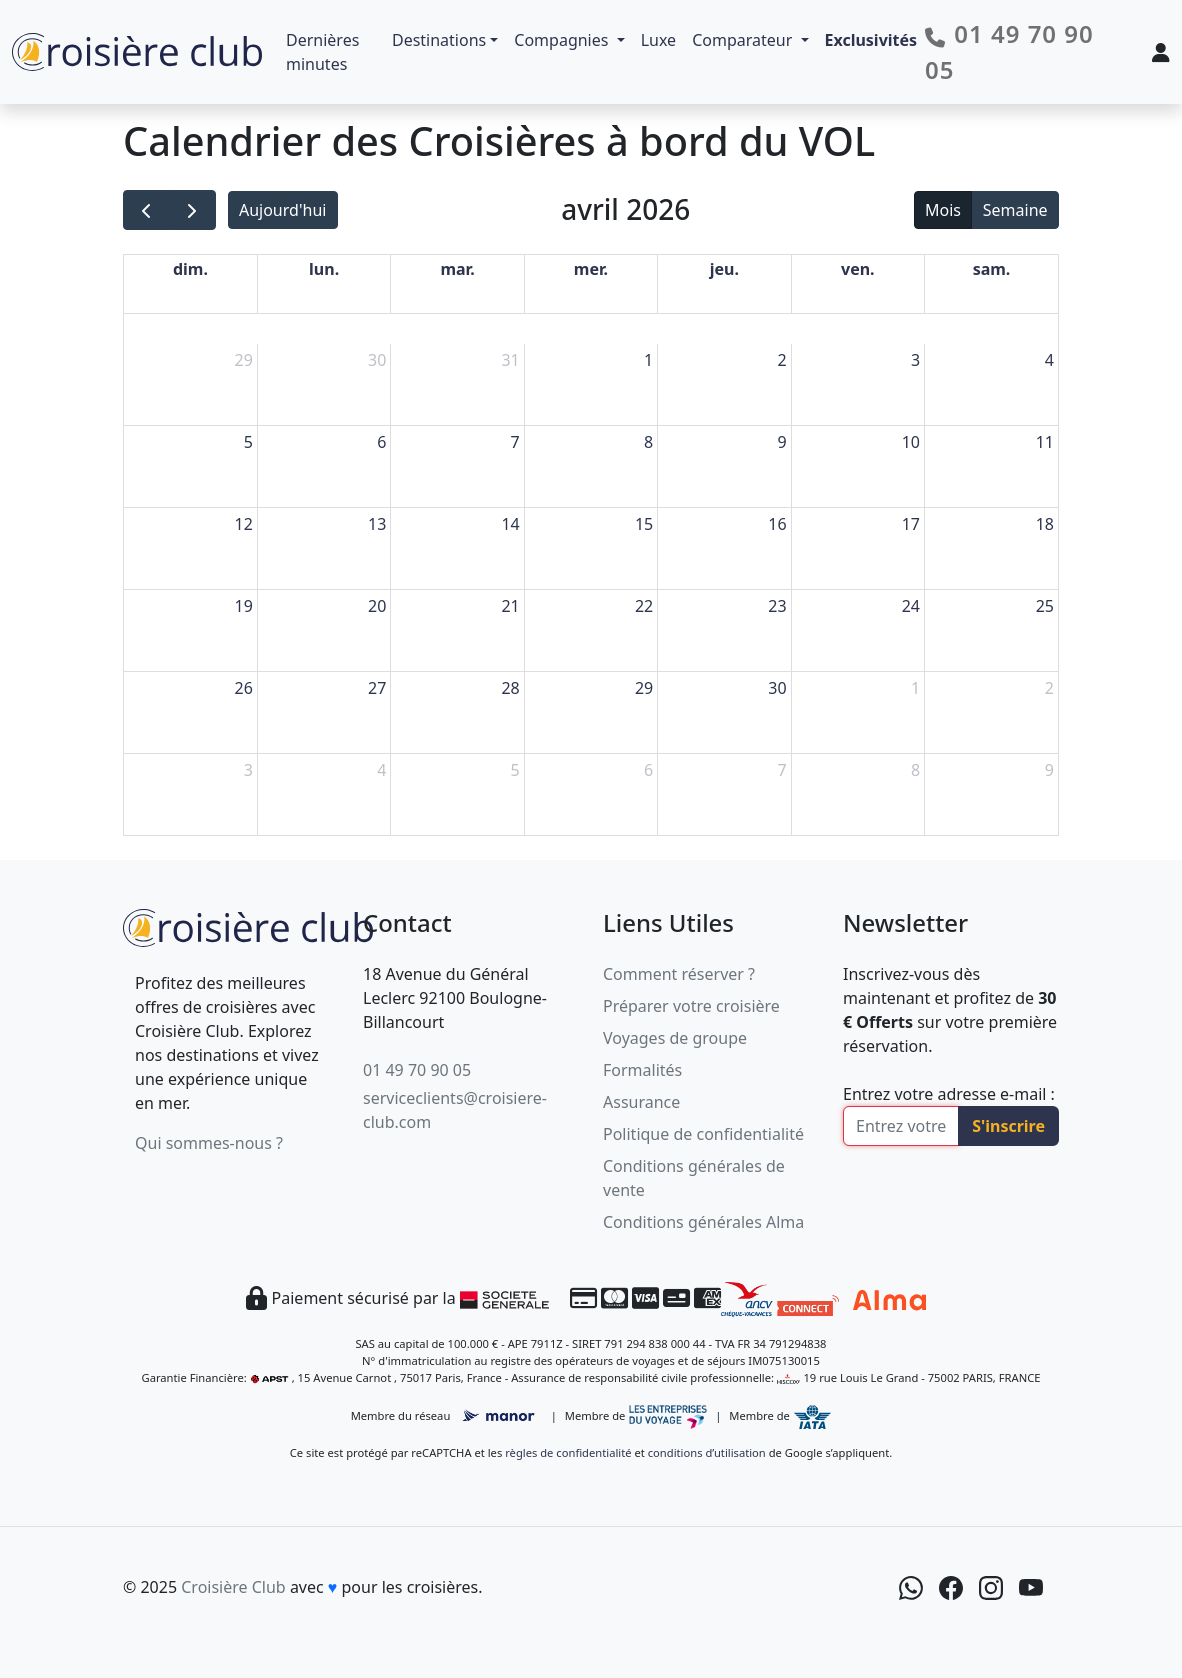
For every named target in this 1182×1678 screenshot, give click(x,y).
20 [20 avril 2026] (377, 606)
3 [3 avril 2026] (915, 360)
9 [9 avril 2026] (781, 442)
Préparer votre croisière (691, 1006)
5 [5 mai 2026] (515, 770)
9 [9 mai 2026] (1049, 770)
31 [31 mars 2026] (510, 360)
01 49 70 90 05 (417, 1070)
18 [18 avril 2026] (1045, 524)
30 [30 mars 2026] (377, 360)
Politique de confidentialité (703, 1134)
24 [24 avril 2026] (911, 606)
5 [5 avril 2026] (248, 442)
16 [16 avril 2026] (777, 524)
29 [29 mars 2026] (244, 360)
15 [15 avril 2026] (644, 524)
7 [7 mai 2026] (781, 770)
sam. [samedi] (992, 269)
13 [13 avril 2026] (377, 524)
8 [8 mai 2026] (915, 770)
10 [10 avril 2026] (911, 442)
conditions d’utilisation (707, 1452)
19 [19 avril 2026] (244, 606)
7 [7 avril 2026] (515, 442)
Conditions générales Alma (703, 1222)
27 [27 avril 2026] (377, 688)
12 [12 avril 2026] (244, 524)
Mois (943, 210)
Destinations (439, 40)
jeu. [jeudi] (724, 269)
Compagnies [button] (563, 40)
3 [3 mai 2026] (248, 770)
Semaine (1015, 210)
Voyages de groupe (675, 1038)
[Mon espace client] (1161, 52)
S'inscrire (1008, 1126)
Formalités (642, 1070)
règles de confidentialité (568, 1452)
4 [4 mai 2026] (381, 770)
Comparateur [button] (744, 40)
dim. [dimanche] (190, 269)
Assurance (641, 1102)
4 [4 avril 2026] (1049, 360)
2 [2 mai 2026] (1049, 688)
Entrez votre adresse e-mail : (949, 1094)
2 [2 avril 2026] (781, 360)
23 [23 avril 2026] (777, 606)
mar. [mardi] (457, 269)
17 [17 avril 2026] (911, 524)
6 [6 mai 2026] (648, 770)
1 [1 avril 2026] (648, 360)
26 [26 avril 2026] (244, 688)
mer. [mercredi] (591, 269)
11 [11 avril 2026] (1045, 442)
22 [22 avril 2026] (644, 606)
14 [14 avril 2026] (510, 524)
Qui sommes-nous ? (209, 1143)
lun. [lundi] (324, 269)
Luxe (658, 40)
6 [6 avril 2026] (381, 442)
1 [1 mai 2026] (915, 688)
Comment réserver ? (679, 974)
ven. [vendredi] (858, 269)
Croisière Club (233, 1587)
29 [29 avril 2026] (644, 688)
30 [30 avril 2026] (777, 688)
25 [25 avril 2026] (1045, 606)
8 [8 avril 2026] (648, 442)
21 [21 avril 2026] (510, 606)
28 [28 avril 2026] (510, 688)
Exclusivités (871, 40)
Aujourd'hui (282, 210)
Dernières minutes (322, 52)
